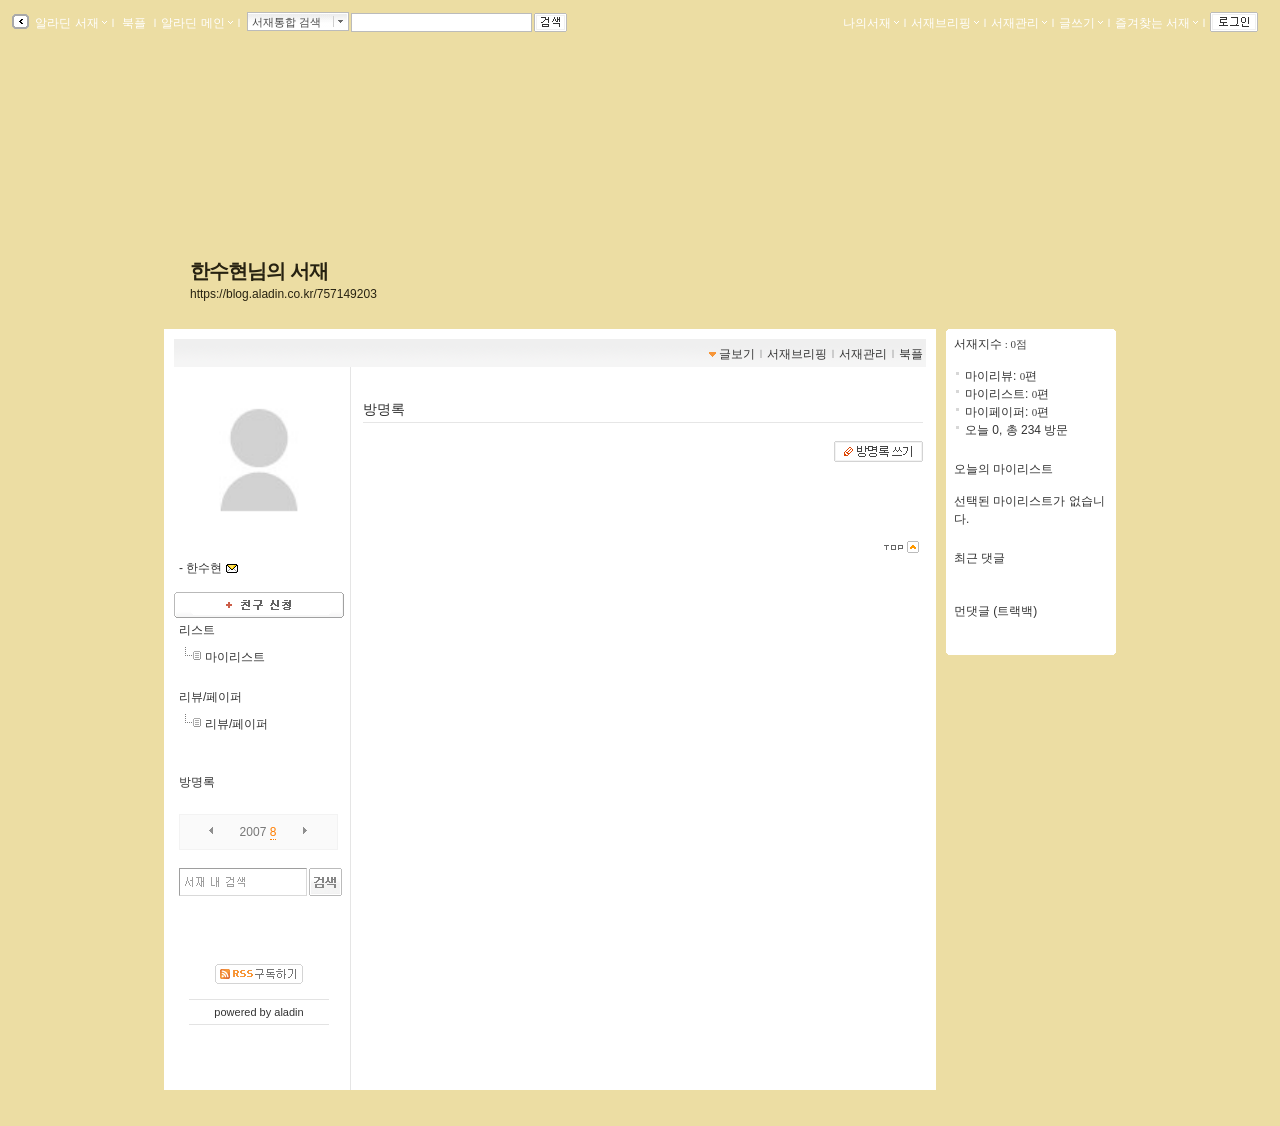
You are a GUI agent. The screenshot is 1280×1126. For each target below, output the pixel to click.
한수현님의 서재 (259, 271)
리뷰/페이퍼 (210, 697)
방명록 (197, 782)
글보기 (737, 354)
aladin (288, 1012)
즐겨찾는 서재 (1156, 23)
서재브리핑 (945, 23)
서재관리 (1019, 23)
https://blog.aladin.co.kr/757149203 (283, 294)
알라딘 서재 (69, 23)
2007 (253, 832)
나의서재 (871, 23)
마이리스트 (235, 657)
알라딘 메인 (196, 23)
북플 (134, 23)
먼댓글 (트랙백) (995, 611)
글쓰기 (1081, 23)
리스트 (197, 630)
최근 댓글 (979, 558)
